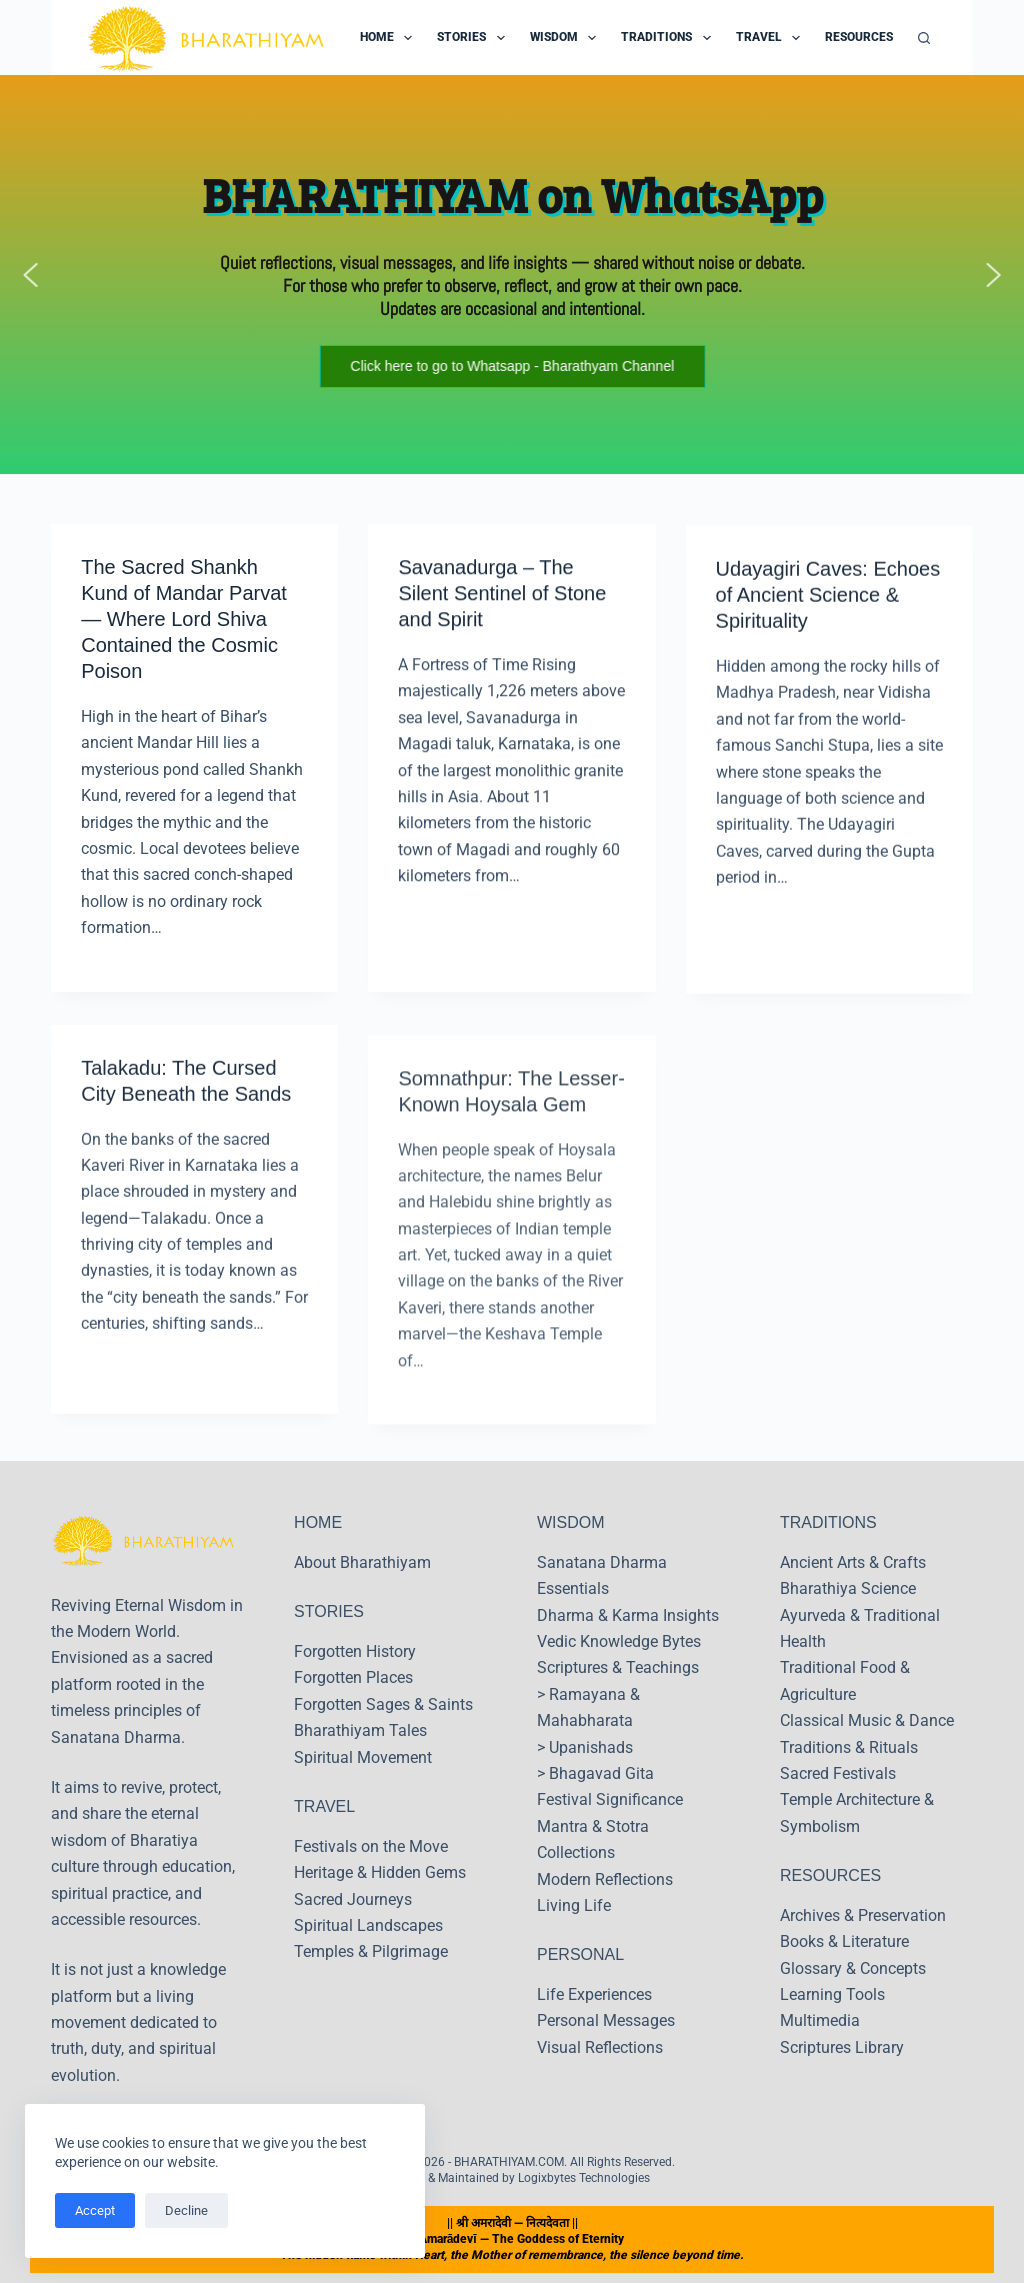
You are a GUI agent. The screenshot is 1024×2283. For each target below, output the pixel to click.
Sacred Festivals (838, 1773)
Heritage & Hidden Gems (380, 1872)
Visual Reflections (600, 2047)
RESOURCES (830, 1875)
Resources (872, 38)
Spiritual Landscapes (368, 1925)
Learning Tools (832, 1994)
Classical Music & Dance (867, 1720)
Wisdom (567, 38)
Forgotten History (355, 1651)
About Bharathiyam (362, 1562)
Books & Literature (844, 1941)
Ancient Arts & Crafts (853, 1562)
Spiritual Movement (363, 1757)
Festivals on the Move (371, 1846)
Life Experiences (594, 1994)
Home (390, 38)
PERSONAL (580, 1954)
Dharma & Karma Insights (628, 1615)
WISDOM (571, 1522)
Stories (474, 38)
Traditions (669, 38)
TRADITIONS (828, 1522)
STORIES (329, 1611)
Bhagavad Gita (601, 1773)
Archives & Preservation (863, 1915)
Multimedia (820, 2020)
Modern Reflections (605, 1879)
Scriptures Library (842, 2047)
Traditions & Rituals (849, 1747)
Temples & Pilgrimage (371, 1951)
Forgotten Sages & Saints (383, 1704)
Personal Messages (606, 2020)
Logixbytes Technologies (584, 2178)
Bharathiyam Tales (360, 1730)
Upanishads (591, 1747)
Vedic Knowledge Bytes (619, 1641)
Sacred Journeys (353, 1899)
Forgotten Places (353, 1677)
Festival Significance (610, 1799)
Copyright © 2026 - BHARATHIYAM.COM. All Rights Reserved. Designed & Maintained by (512, 2170)
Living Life (574, 1905)
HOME (318, 1522)
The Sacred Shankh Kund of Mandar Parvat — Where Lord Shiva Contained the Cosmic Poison (184, 620)
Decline (186, 2210)
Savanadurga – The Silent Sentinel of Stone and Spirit (502, 597)
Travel (772, 38)
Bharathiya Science (848, 1588)
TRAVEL (324, 1806)
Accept (95, 2210)
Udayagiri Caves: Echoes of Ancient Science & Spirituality (828, 611)
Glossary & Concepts (853, 1968)
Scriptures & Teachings (618, 1667)
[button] (31, 275)
